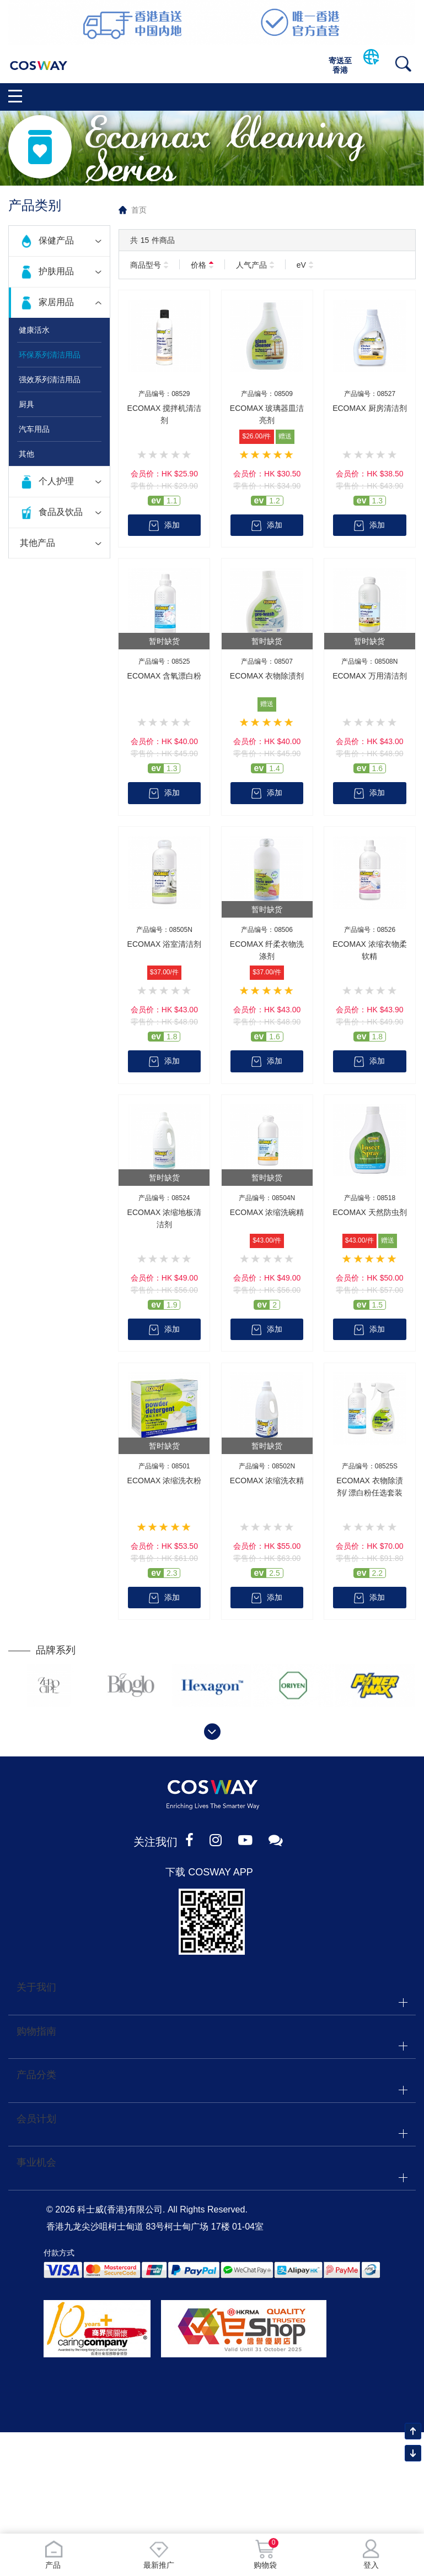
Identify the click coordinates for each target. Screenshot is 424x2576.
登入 (371, 2554)
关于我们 (36, 1989)
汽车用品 (34, 429)
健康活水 (34, 330)
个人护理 (56, 481)
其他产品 (37, 542)
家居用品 (56, 302)
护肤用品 (56, 271)
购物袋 (265, 2554)
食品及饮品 (61, 512)
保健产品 (56, 240)
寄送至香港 (340, 65)
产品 (53, 2554)
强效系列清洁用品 (49, 379)
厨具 (26, 404)
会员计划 (36, 2121)
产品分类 (36, 2077)
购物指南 (36, 2033)
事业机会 (36, 2165)
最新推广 (158, 2554)
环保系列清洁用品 (49, 354)
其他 (26, 453)
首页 (139, 209)
